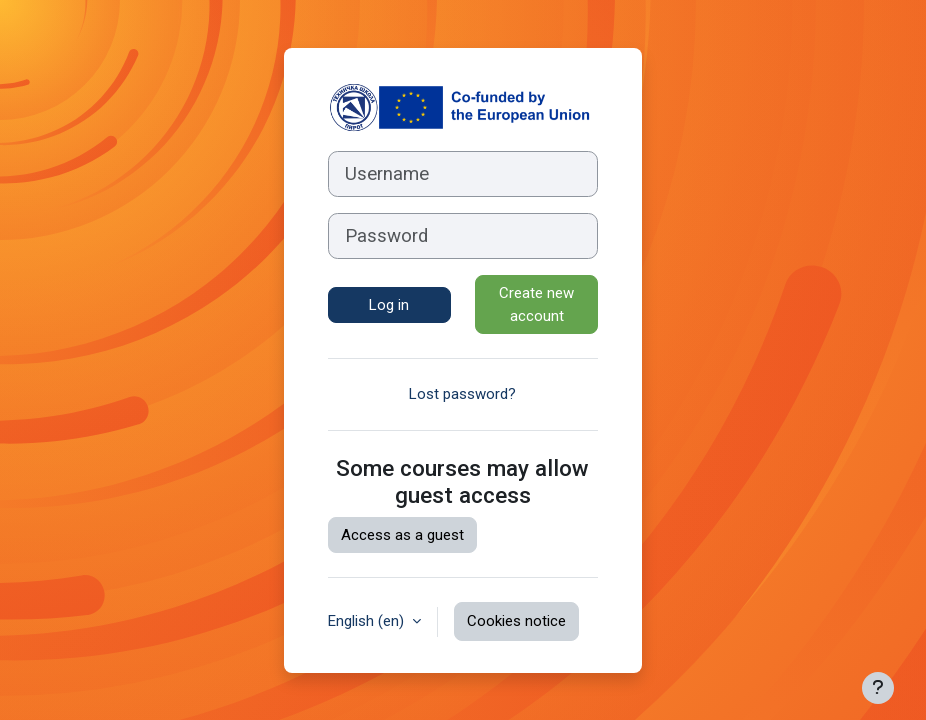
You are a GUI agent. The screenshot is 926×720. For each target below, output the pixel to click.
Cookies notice (516, 621)
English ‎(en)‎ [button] (368, 621)
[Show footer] (878, 688)
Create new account (536, 304)
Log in (389, 305)
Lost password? (462, 394)
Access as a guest (402, 535)
